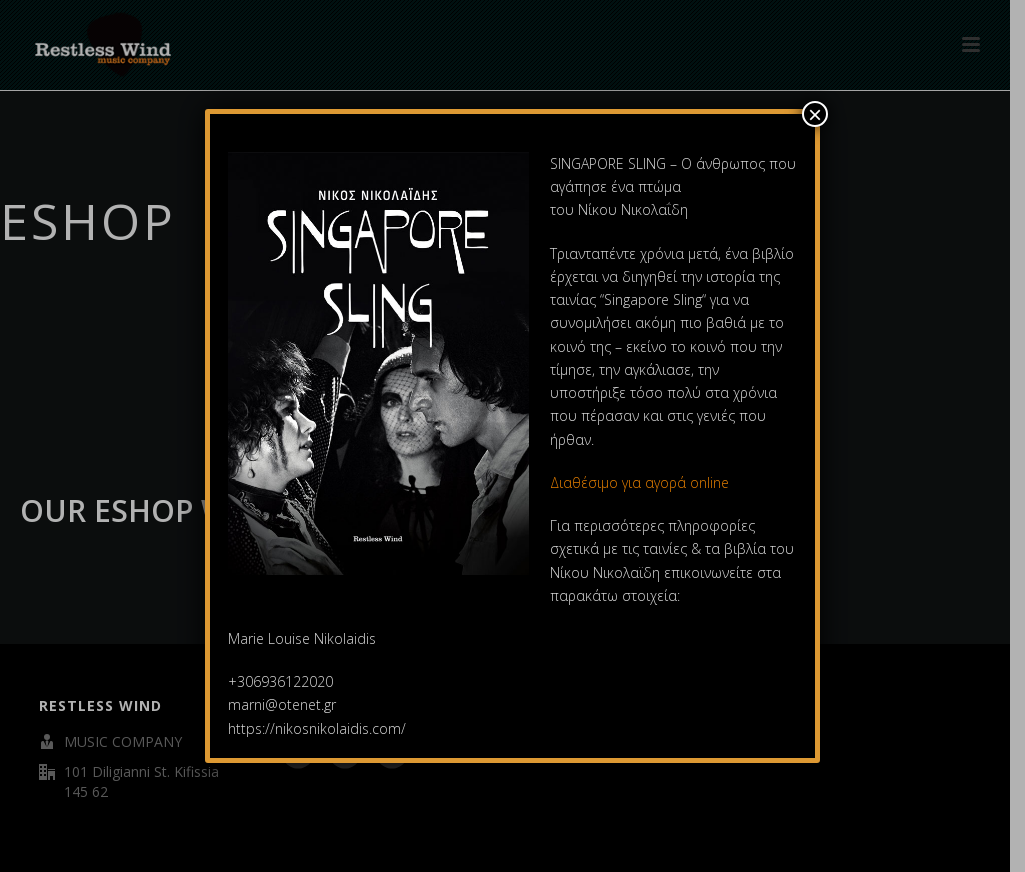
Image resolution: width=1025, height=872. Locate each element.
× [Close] (815, 114)
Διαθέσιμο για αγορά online (641, 482)
